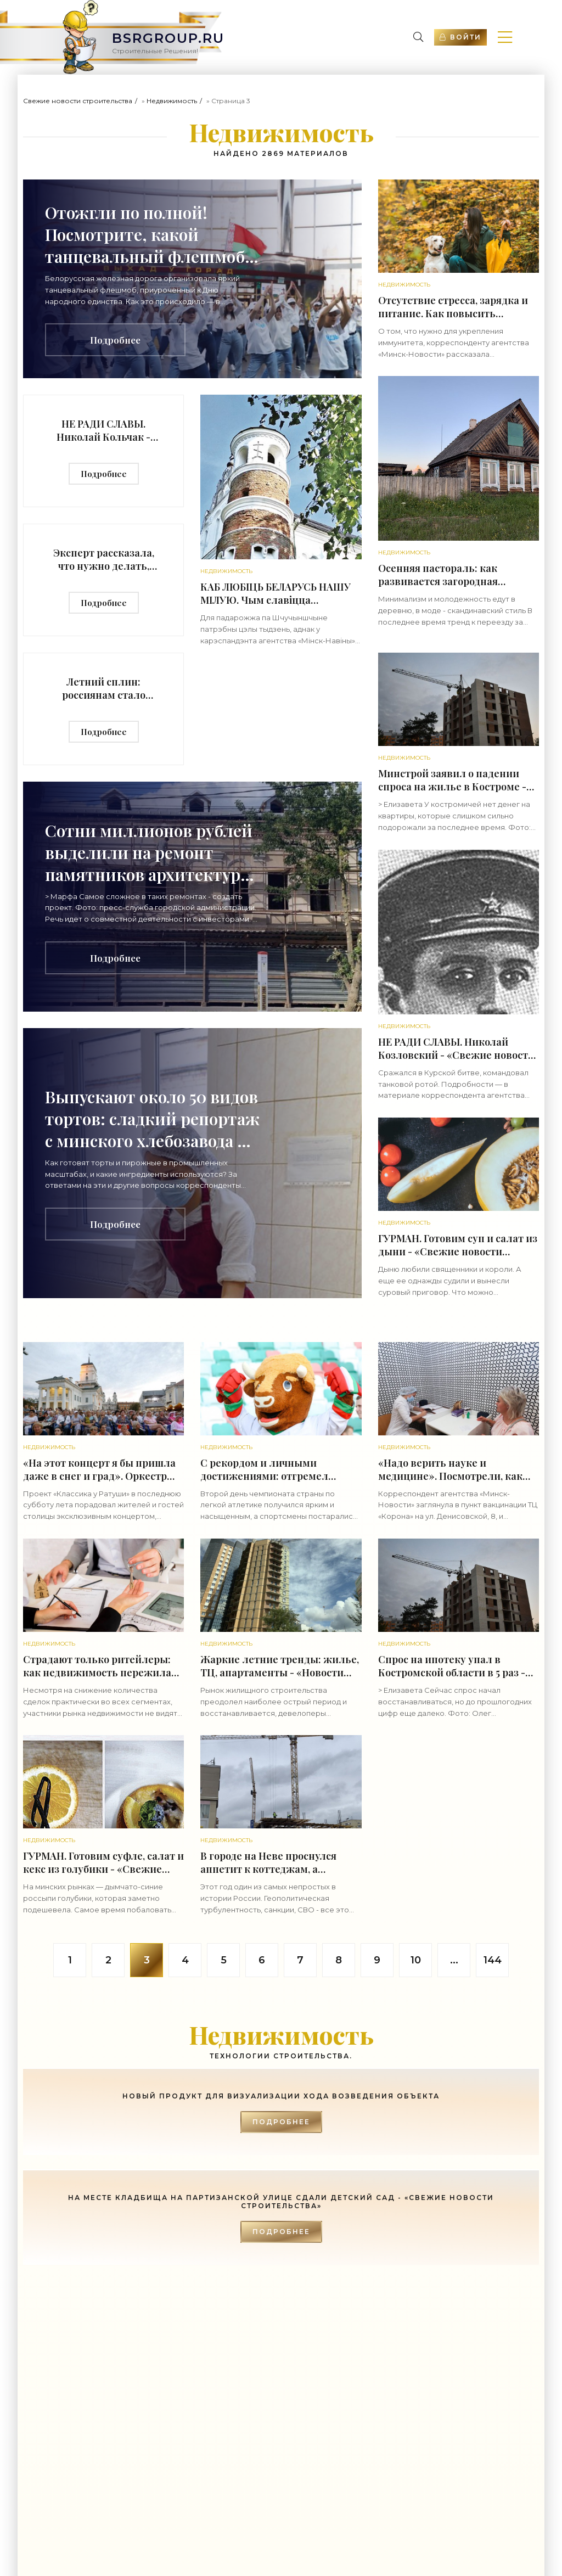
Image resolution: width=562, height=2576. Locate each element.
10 (416, 1960)
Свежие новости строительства (77, 101)
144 (493, 1960)
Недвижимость (172, 101)
